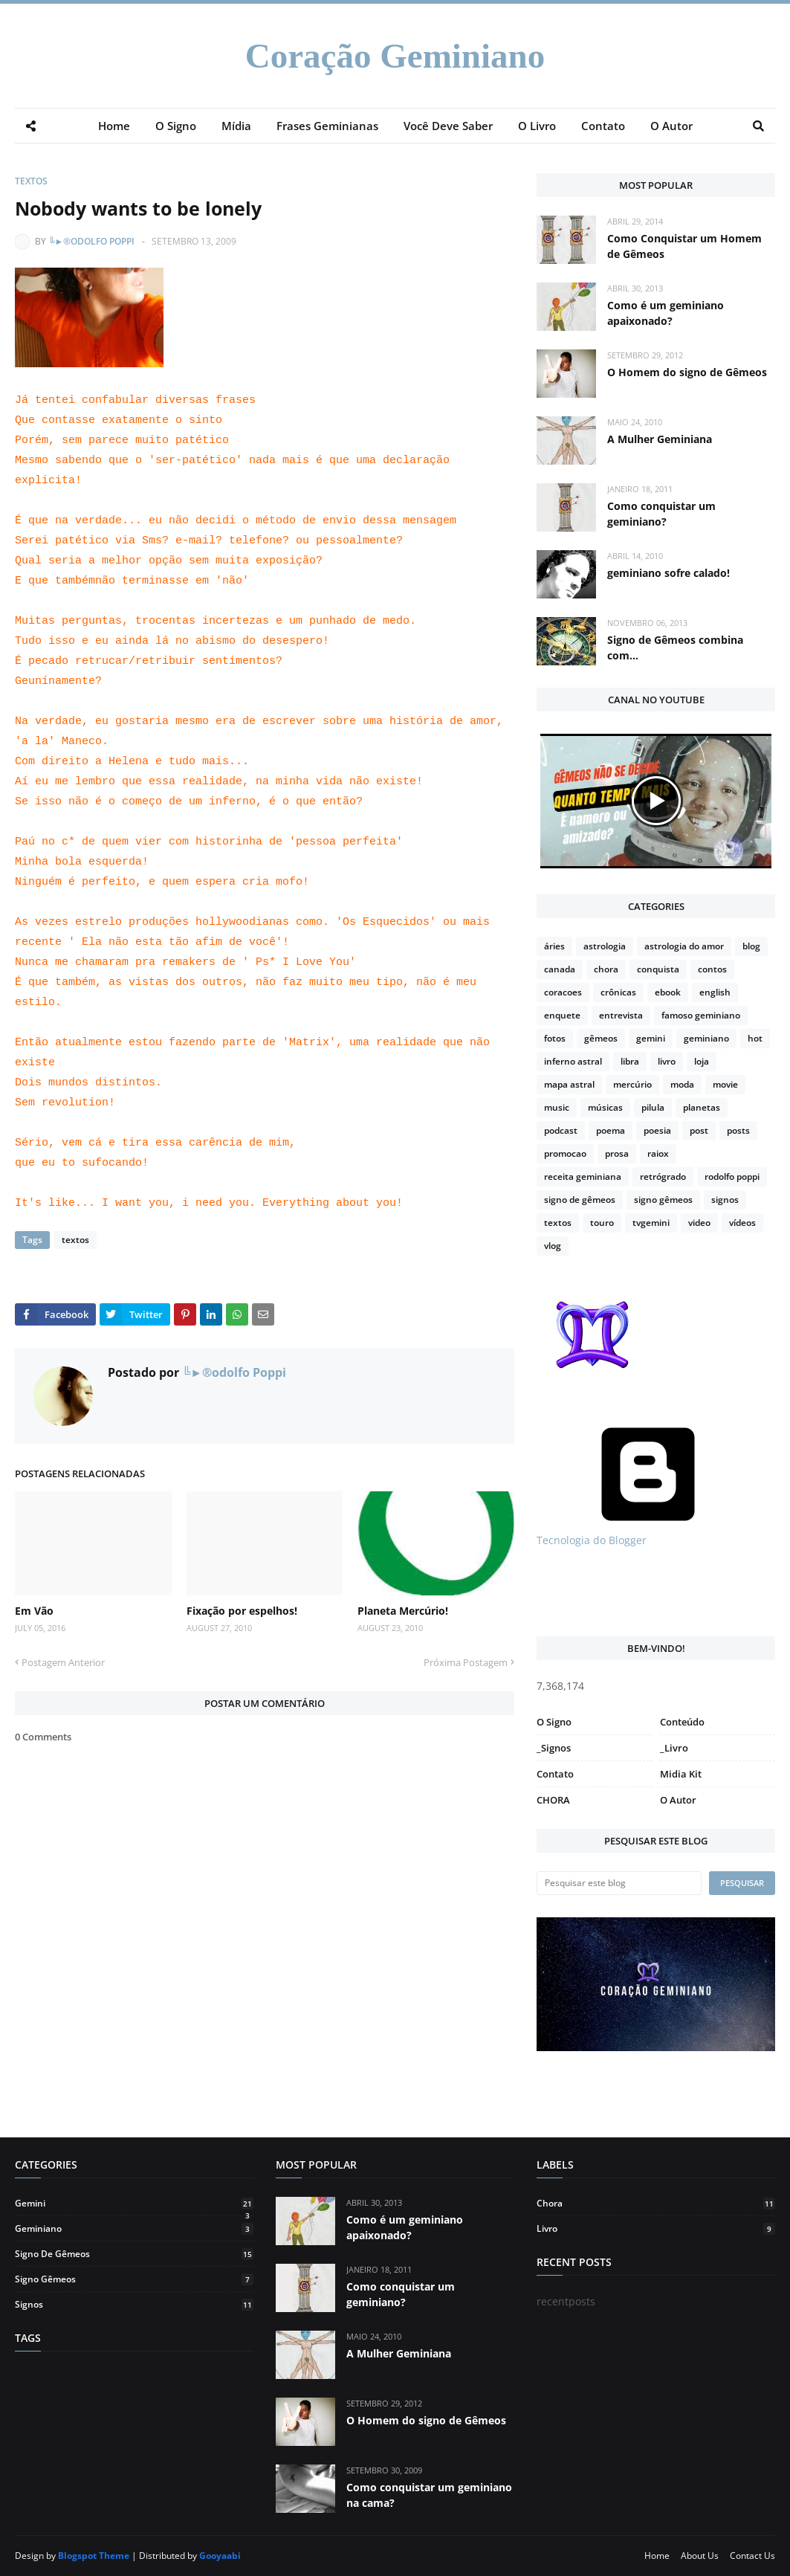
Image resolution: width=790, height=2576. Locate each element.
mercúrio (632, 1084)
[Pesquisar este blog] (619, 1883)
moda (682, 1084)
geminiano (706, 1038)
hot (755, 1038)
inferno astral (573, 1061)
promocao (565, 1153)
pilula (652, 1107)
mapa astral (569, 1084)
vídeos (742, 1222)
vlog (552, 1245)
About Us (700, 2555)
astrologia (604, 946)
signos (725, 1199)
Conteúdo (682, 1721)
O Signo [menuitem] (175, 125)
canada (559, 969)
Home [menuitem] (114, 125)
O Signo (554, 1721)
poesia (657, 1130)
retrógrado (663, 1176)
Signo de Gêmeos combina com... (675, 647)
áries (554, 946)
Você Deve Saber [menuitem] (448, 125)
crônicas (618, 992)
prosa (617, 1153)
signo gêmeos (663, 1199)
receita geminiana (582, 1176)
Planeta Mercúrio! (402, 1611)
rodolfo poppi (732, 1176)
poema (610, 1130)
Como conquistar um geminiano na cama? (429, 2495)
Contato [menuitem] (603, 125)
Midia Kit (681, 1774)
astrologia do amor (684, 946)
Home (657, 2555)
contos (712, 969)
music (556, 1107)
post (699, 1130)
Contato (555, 1774)
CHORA (553, 1800)
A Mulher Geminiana (659, 439)
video (699, 1222)
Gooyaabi (220, 2555)
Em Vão (34, 1611)
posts (738, 1130)
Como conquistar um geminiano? (661, 514)
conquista (658, 969)
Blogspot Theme (93, 2555)
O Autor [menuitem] (671, 125)
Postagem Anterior (63, 1662)
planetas (701, 1107)
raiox (658, 1153)
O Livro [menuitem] (537, 125)
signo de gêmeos (579, 1199)
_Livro (674, 1748)
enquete (562, 1015)
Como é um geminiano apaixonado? (665, 313)
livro (667, 1061)
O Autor (678, 1800)
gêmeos (601, 1038)
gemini (650, 1038)
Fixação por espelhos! (242, 1611)
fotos (555, 1038)
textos (31, 181)
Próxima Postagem (466, 1662)
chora (606, 969)
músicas (605, 1107)
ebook (668, 992)
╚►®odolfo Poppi (91, 241)
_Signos (554, 1748)
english (715, 992)
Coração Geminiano (395, 55)
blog (751, 946)
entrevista (621, 1015)
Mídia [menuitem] (236, 125)
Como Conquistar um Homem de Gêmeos (684, 246)
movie (725, 1084)
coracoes (563, 992)
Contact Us (752, 2555)
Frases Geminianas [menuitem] (327, 125)
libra (630, 1061)
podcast (560, 1130)
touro (602, 1222)
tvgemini (651, 1222)
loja (701, 1061)
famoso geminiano (700, 1015)
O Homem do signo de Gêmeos (687, 372)
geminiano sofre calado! (668, 573)
